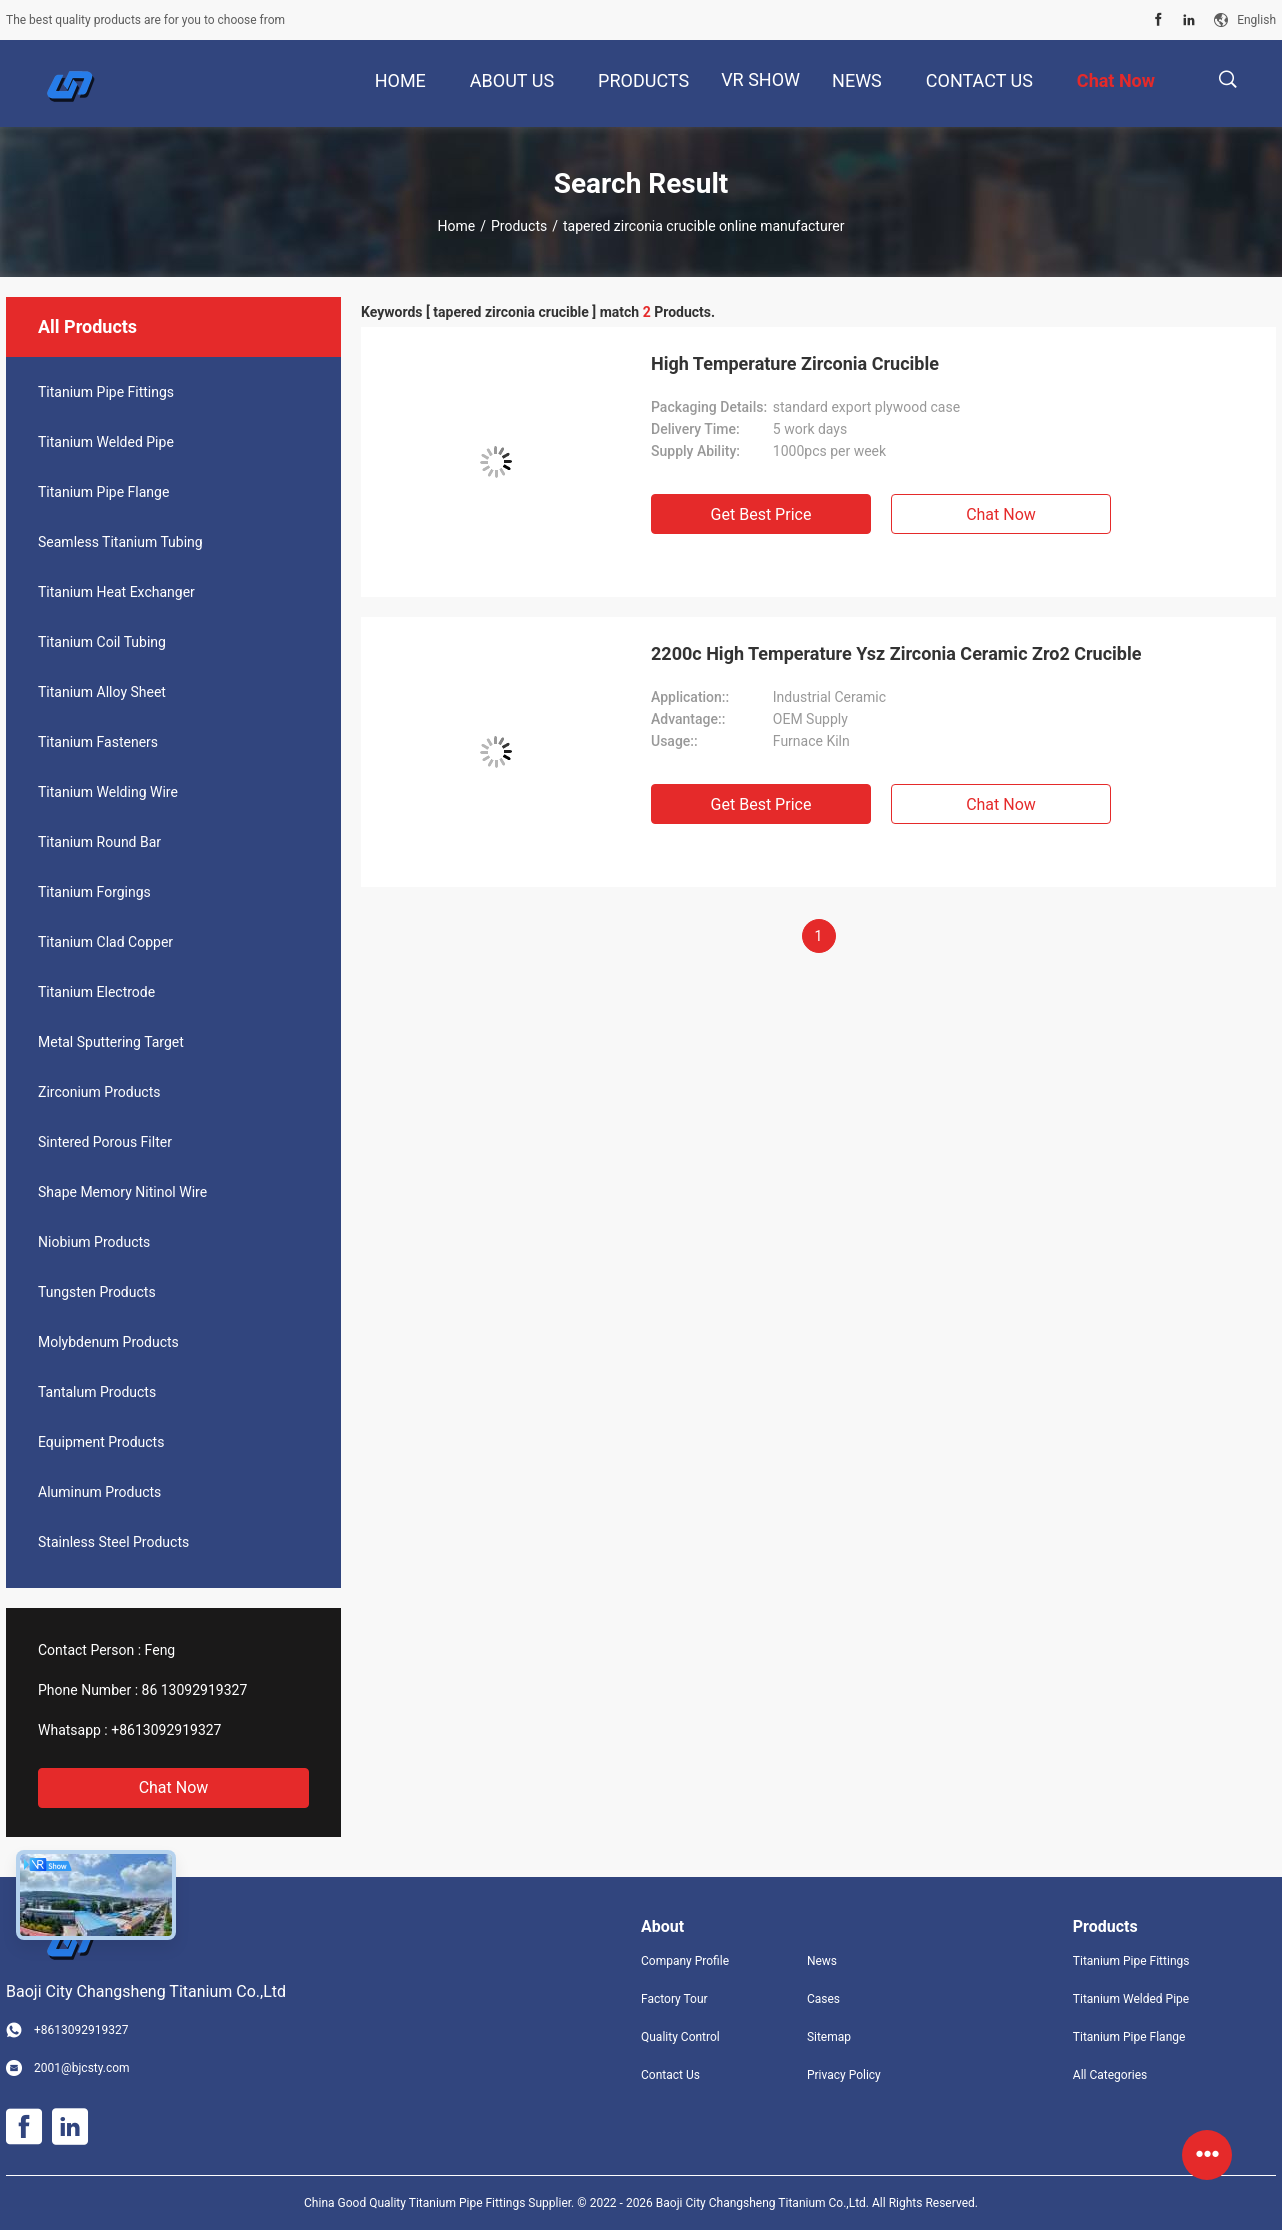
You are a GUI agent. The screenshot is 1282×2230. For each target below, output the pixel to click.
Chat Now (174, 1787)
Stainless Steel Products (113, 1542)
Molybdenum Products (108, 1342)
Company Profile (685, 1961)
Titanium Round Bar (99, 842)
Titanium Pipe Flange (103, 492)
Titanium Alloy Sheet (102, 692)
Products (519, 226)
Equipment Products (101, 1442)
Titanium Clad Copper (105, 942)
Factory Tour (674, 1999)
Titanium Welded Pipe (106, 442)
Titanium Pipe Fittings (106, 392)
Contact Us (670, 2075)
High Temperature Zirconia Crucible (795, 363)
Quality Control (680, 2037)
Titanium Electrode (96, 992)
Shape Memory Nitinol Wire (122, 1192)
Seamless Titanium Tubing (120, 542)
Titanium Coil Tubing (102, 642)
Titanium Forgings (94, 892)
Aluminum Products (99, 1492)
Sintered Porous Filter (105, 1142)
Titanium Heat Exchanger (116, 592)
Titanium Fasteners (98, 742)
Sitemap (829, 2037)
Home (457, 226)
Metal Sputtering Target (111, 1042)
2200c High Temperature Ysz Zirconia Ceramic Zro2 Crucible (896, 653)
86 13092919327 (195, 1690)
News (822, 1961)
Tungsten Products (97, 1292)
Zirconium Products (99, 1092)
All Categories (1110, 2075)
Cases (823, 1999)
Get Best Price (761, 514)
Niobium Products (94, 1242)
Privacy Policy (844, 2075)
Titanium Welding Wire (108, 792)
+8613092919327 (166, 1730)
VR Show (760, 79)
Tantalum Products (97, 1392)
